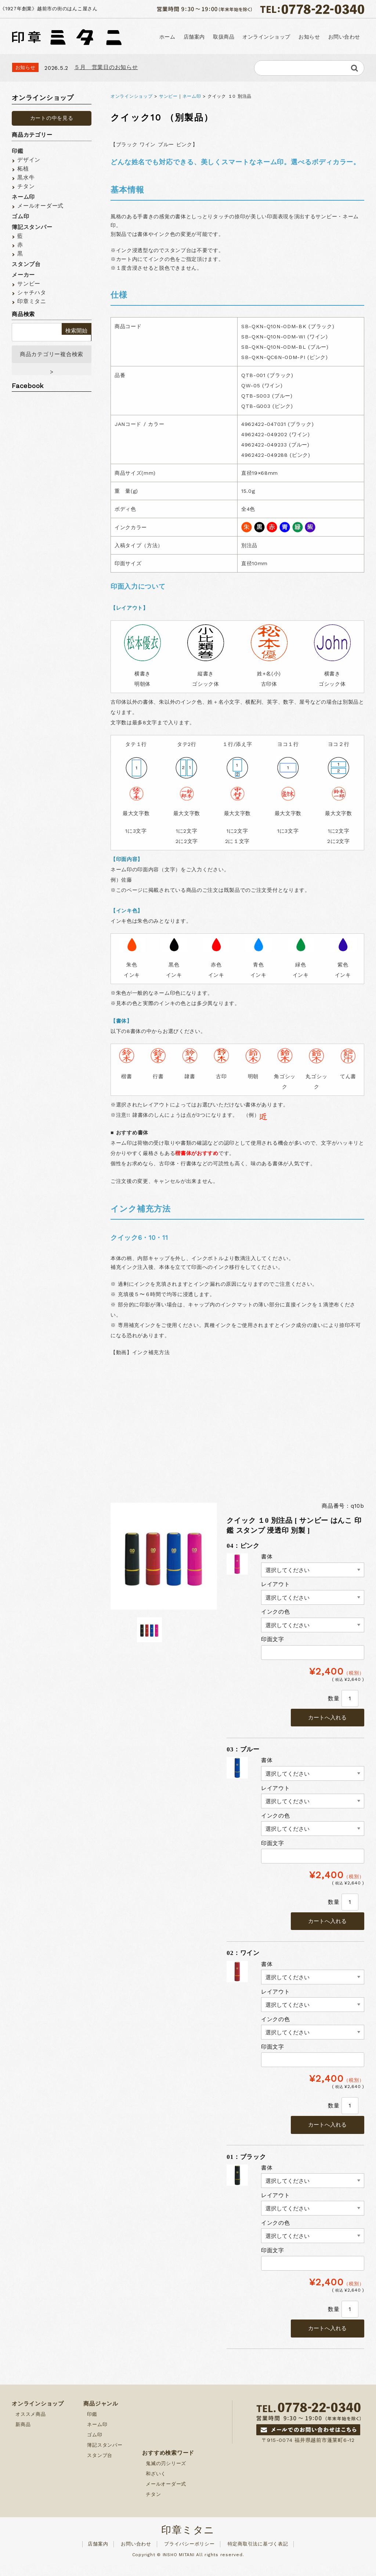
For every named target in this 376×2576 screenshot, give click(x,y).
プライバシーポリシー (189, 2555)
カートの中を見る (51, 118)
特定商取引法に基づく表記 (258, 2555)
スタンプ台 (26, 264)
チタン (26, 186)
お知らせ (308, 37)
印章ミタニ (31, 301)
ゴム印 (20, 216)
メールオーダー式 (40, 205)
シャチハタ (31, 292)
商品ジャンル (100, 2414)
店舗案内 (192, 37)
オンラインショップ (265, 37)
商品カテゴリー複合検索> (51, 359)
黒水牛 (26, 177)
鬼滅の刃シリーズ (166, 2474)
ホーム (165, 37)
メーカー (23, 275)
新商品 (22, 2435)
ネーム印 (191, 96)
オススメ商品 (30, 2425)
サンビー (168, 96)
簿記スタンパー (32, 227)
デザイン (28, 160)
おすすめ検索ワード (168, 2463)
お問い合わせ (344, 37)
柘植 (23, 168)
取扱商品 (222, 37)
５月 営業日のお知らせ (106, 67)
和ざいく (156, 2484)
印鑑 (18, 151)
